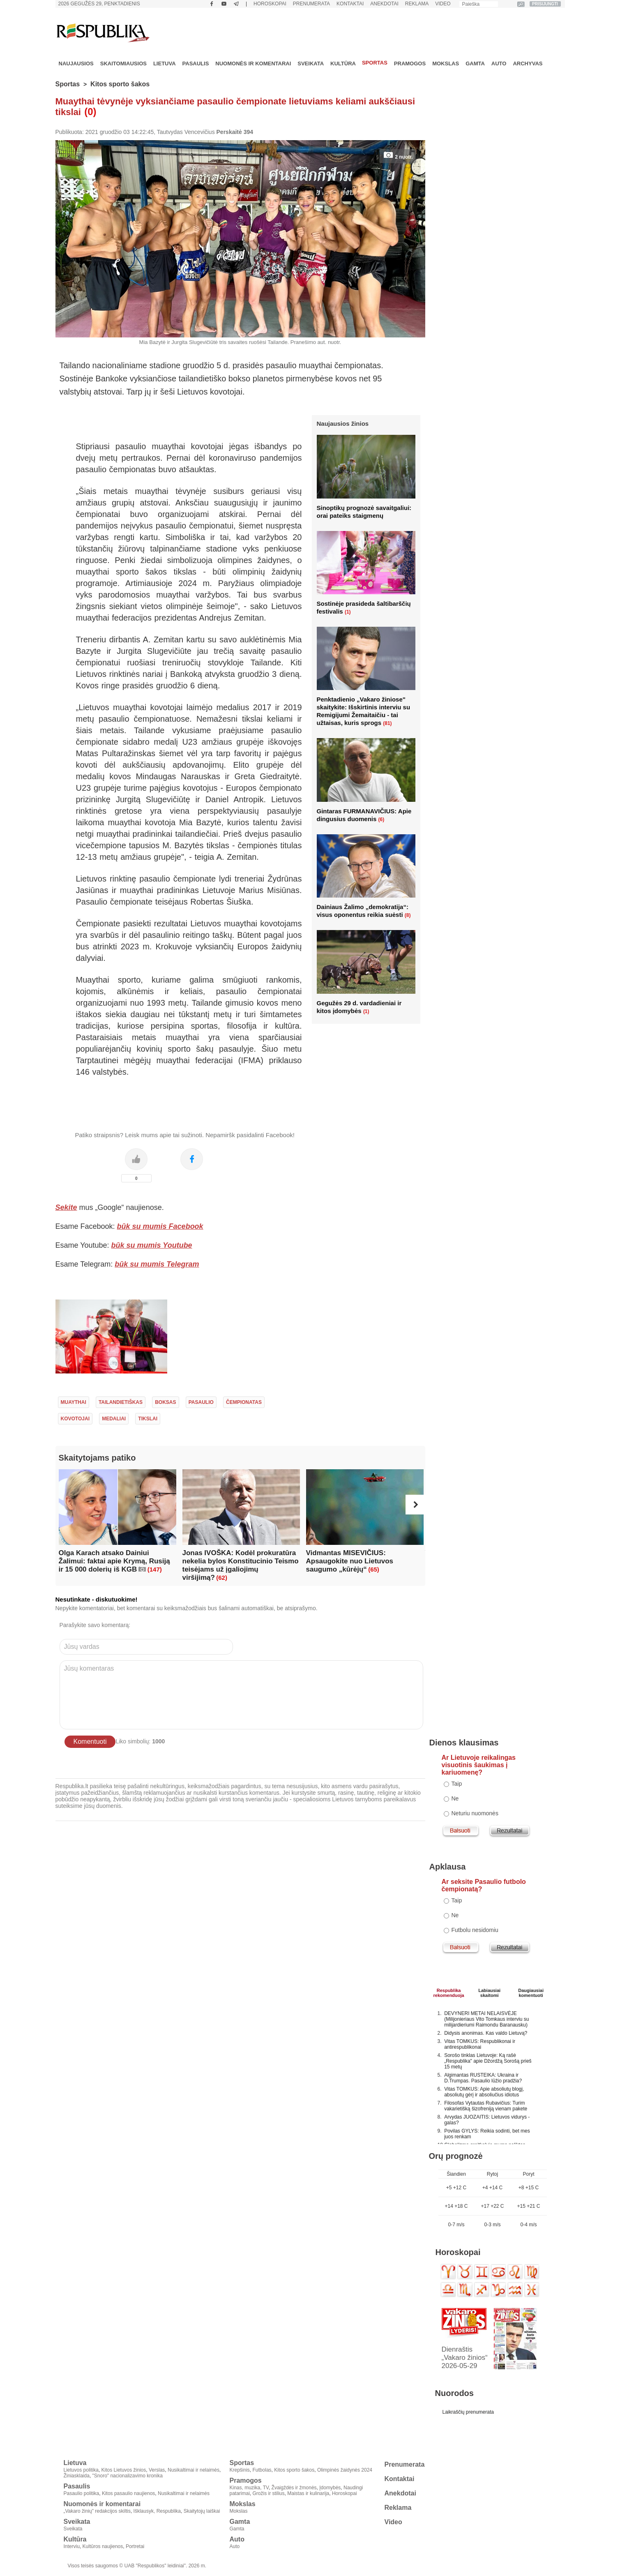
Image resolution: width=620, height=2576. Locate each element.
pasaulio (201, 1402)
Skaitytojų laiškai (202, 2511)
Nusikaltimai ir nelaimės (193, 2470)
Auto (499, 63)
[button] (415, 1504)
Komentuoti (90, 1741)
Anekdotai (384, 4)
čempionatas (244, 1402)
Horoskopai (270, 4)
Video (442, 4)
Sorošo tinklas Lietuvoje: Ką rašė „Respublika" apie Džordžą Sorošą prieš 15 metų (487, 2061)
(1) (348, 612)
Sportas (374, 63)
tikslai (147, 1419)
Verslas (157, 2470)
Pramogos (410, 63)
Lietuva (164, 63)
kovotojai (75, 1419)
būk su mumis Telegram (157, 1264)
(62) (221, 1577)
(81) (387, 723)
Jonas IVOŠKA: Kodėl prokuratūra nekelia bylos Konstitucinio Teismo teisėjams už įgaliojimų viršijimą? (240, 1565)
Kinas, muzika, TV (249, 2488)
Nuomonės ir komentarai (253, 63)
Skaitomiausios (123, 63)
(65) (373, 1569)
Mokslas (445, 63)
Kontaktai (350, 4)
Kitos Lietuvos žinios (123, 2470)
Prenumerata (311, 4)
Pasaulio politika (81, 2493)
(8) (408, 915)
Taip (457, 1783)
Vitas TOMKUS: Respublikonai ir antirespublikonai (479, 2044)
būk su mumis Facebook (160, 1226)
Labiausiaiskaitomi (489, 1992)
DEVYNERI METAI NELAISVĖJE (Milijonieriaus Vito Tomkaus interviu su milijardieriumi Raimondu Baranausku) (486, 2019)
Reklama (417, 4)
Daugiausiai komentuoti (531, 1992)
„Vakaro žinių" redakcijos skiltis (97, 2511)
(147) (155, 1569)
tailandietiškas (121, 1402)
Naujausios (76, 63)
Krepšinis (240, 2470)
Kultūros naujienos (103, 2546)
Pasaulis (195, 63)
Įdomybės (330, 2488)
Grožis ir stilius (269, 2493)
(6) (381, 819)
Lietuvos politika (81, 2470)
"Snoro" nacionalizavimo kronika (127, 2476)
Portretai (135, 2546)
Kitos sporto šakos (120, 84)
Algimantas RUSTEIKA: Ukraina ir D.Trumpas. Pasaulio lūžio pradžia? (483, 2078)
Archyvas (527, 63)
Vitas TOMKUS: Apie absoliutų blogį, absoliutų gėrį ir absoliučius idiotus (484, 2092)
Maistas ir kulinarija (308, 2493)
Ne (455, 1798)
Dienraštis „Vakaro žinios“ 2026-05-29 (465, 2357)
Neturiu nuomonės (475, 1813)
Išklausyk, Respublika (157, 2511)
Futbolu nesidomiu (475, 1930)
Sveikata (310, 63)
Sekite (66, 1207)
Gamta (475, 63)
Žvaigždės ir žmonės (294, 2488)
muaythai (73, 1402)
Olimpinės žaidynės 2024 (344, 2470)
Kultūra (343, 63)
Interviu (72, 2546)
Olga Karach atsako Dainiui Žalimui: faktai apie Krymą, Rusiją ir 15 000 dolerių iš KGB (114, 1561)
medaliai (114, 1419)
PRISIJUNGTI (545, 4)
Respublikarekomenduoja (448, 1992)
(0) (90, 111)
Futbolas (262, 2470)
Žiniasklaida (77, 2476)
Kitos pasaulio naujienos (128, 2493)
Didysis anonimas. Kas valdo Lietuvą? (485, 2033)
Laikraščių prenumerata (468, 2412)
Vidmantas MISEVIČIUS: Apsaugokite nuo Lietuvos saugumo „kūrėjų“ (350, 1561)
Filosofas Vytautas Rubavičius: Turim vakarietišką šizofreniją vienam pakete (485, 2106)
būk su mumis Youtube (151, 1245)
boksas (165, 1402)
